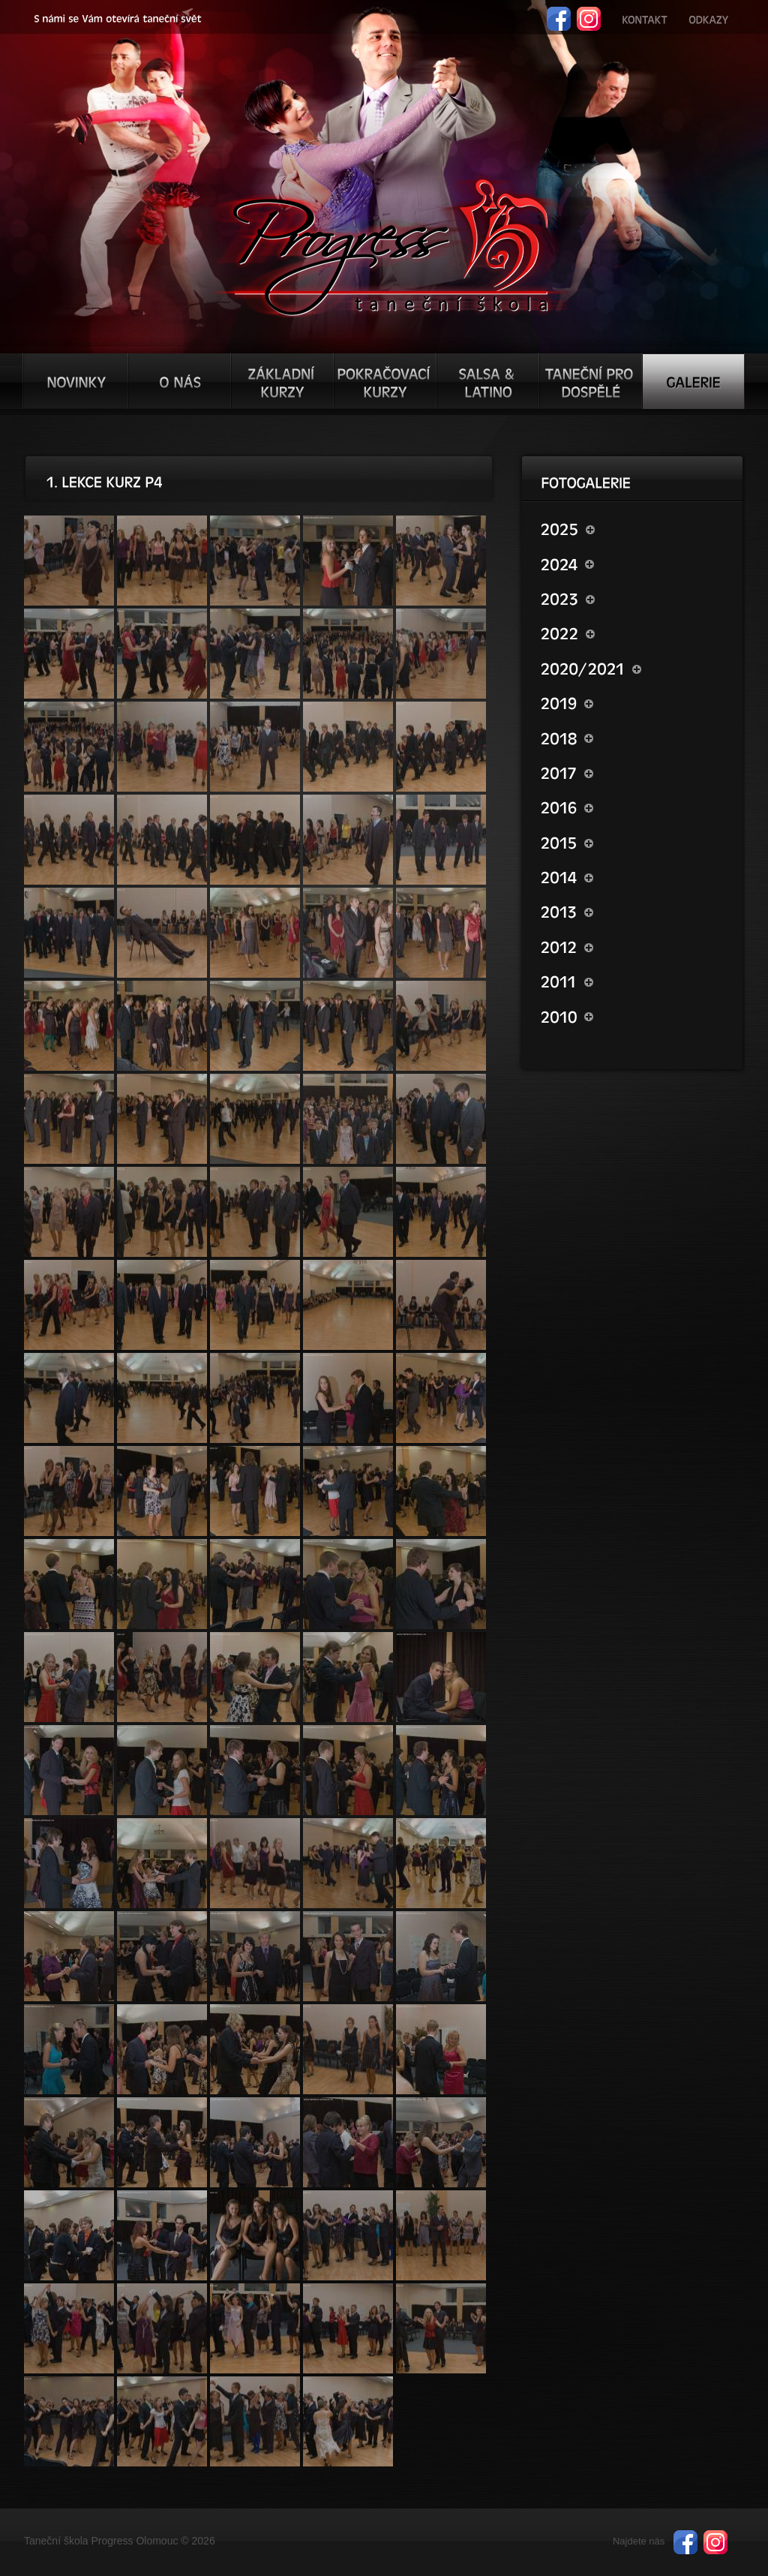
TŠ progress (390, 245)
